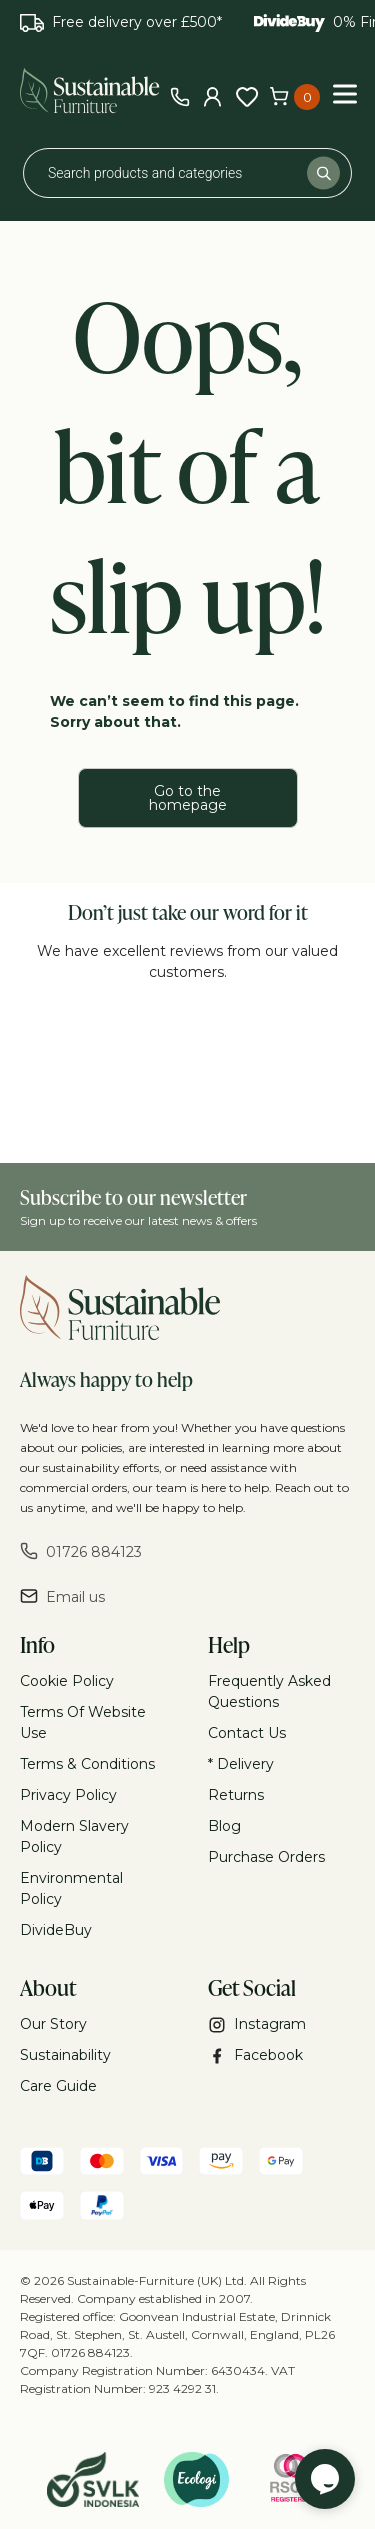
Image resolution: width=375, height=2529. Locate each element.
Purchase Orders (266, 1857)
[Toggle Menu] (345, 93)
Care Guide (58, 2086)
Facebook (255, 2055)
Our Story (53, 2024)
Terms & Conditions (87, 1764)
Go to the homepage (188, 798)
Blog (224, 1826)
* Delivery (241, 1764)
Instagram (257, 2024)
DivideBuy (56, 1930)
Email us (62, 1596)
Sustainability (65, 2055)
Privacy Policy (68, 1795)
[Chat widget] (325, 2479)
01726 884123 (81, 1551)
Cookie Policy (67, 1681)
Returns (236, 1795)
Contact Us (247, 1733)
